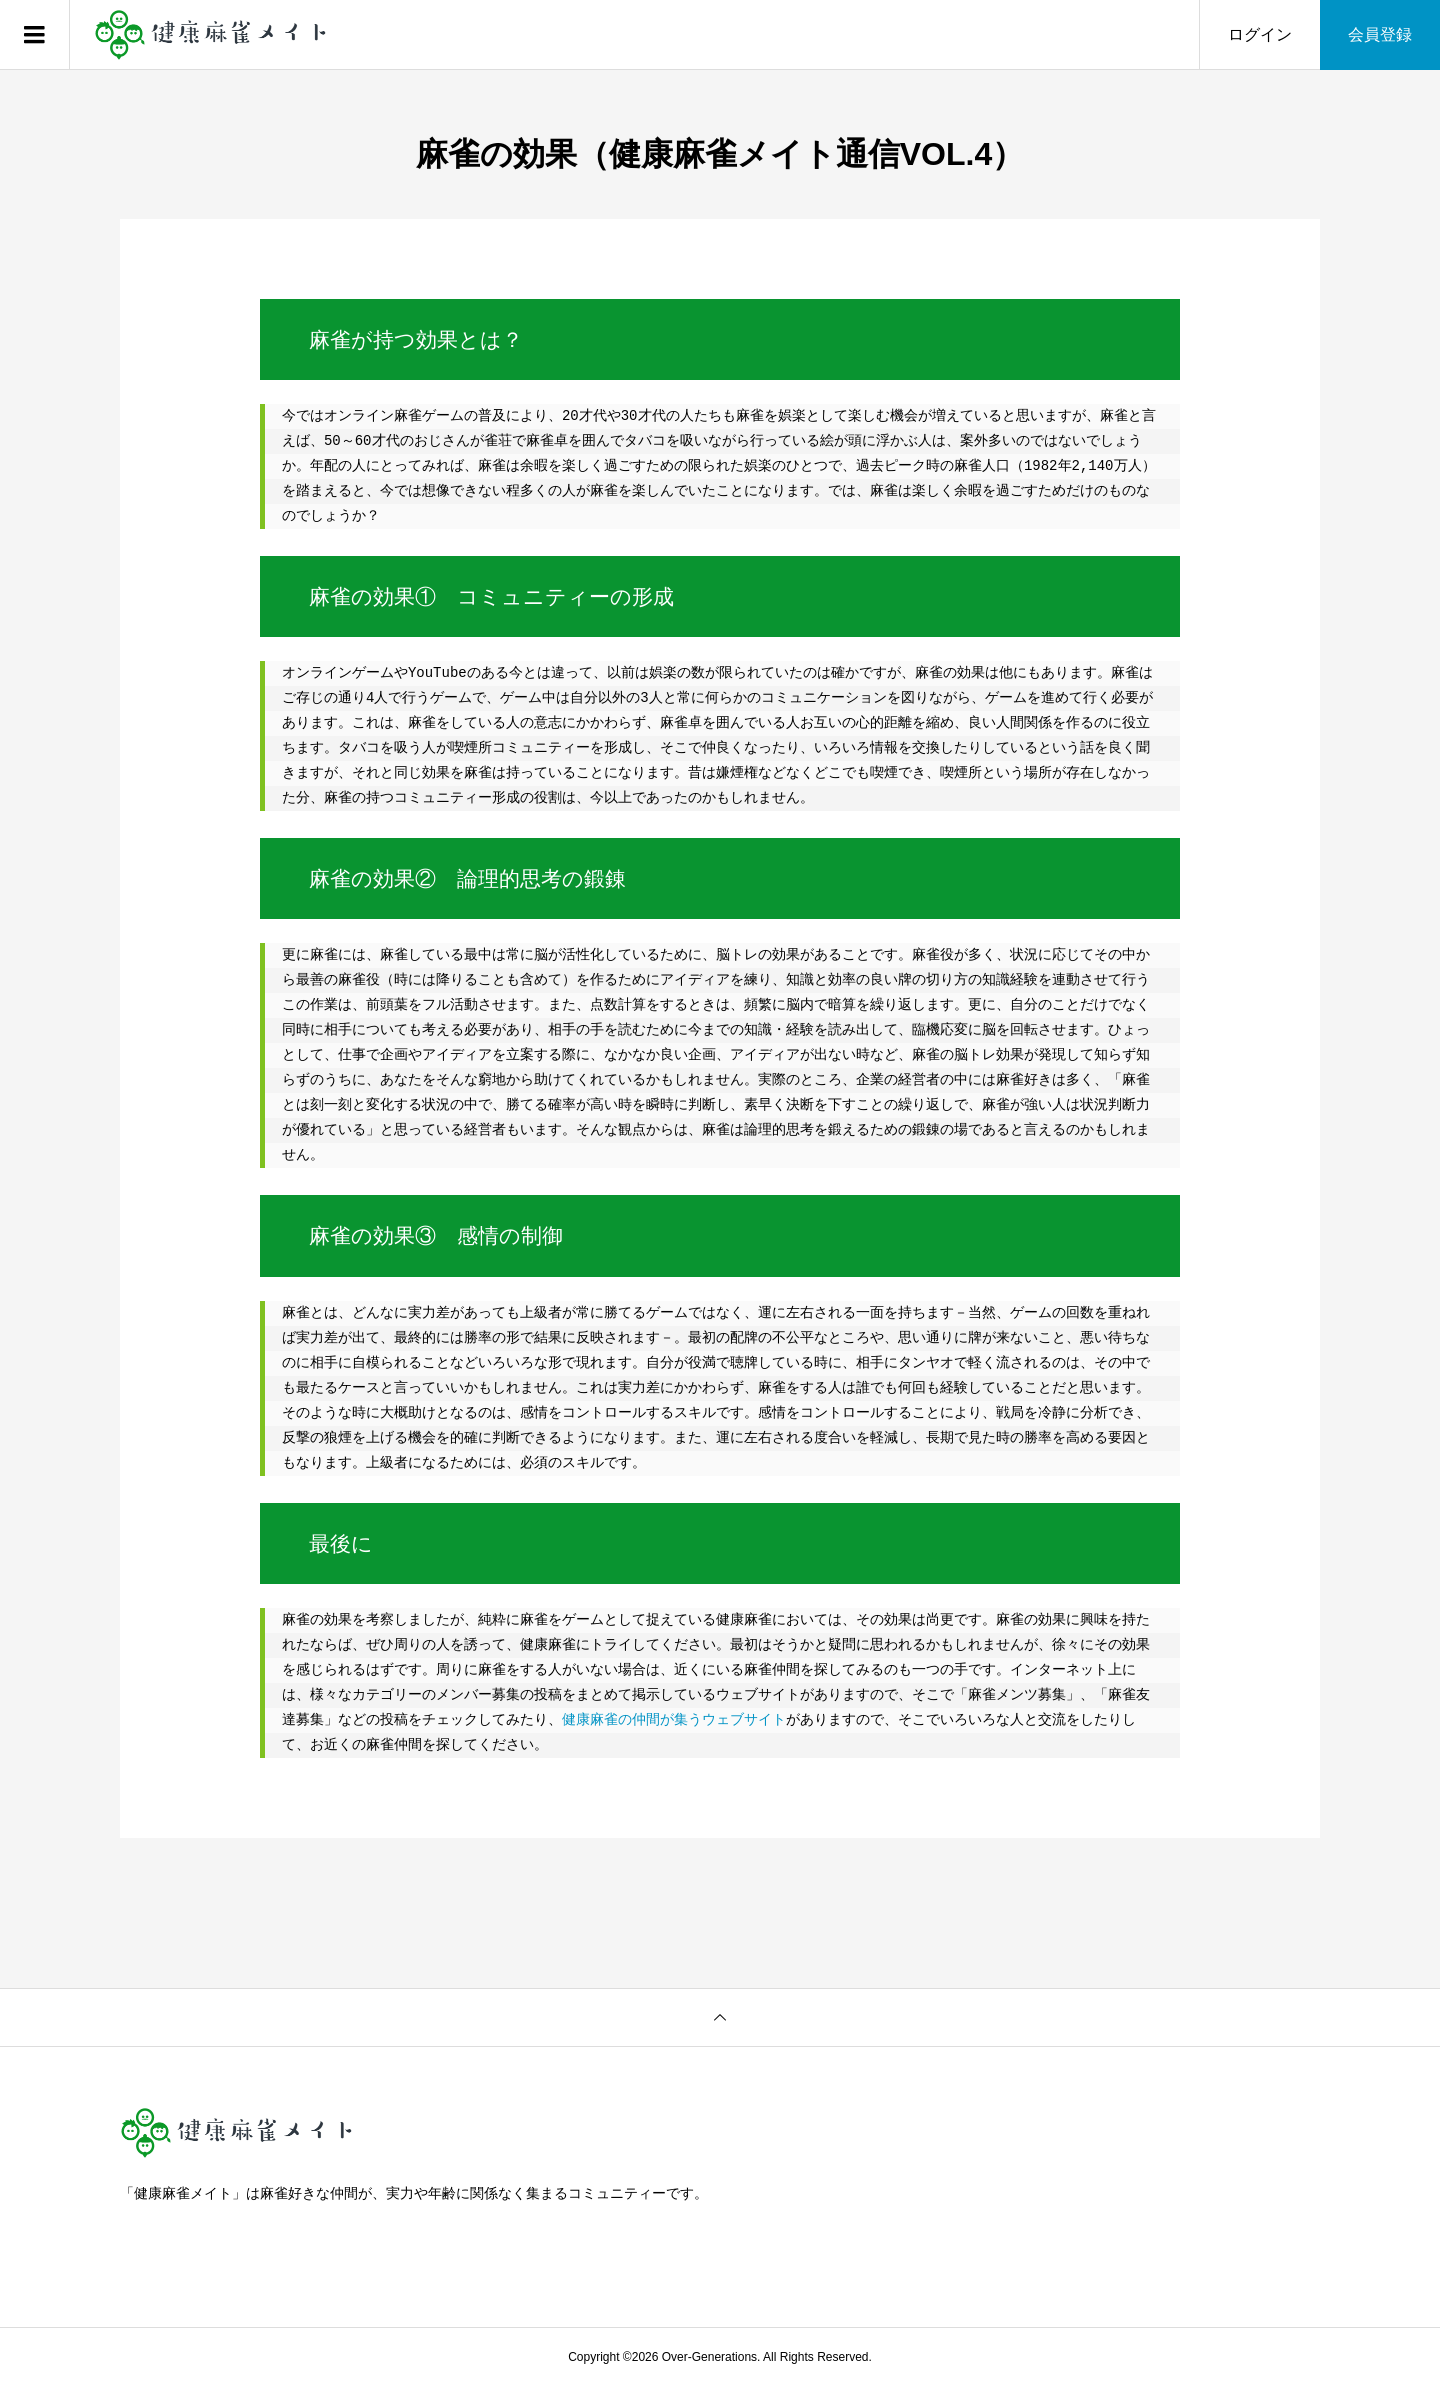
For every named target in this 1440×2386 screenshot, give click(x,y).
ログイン (1260, 34)
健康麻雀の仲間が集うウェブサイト (674, 1720)
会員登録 (1380, 34)
